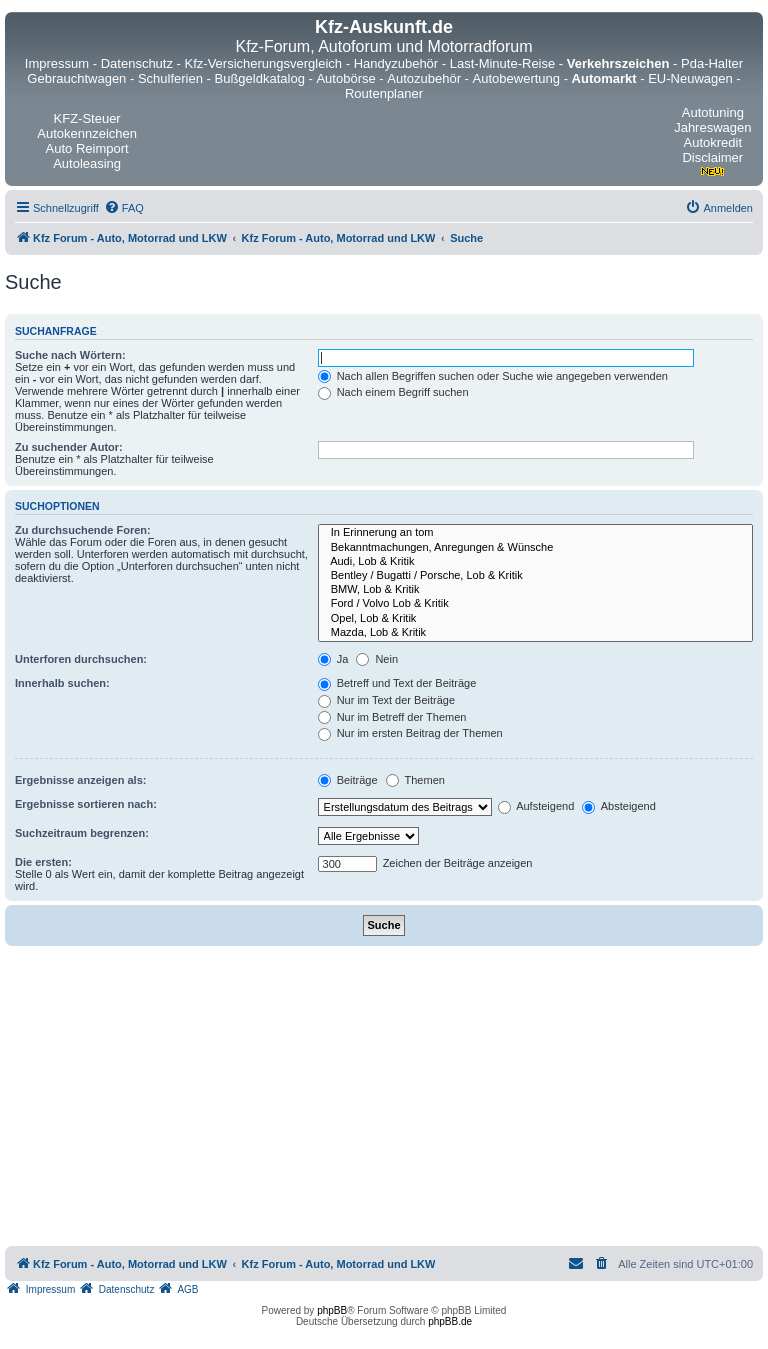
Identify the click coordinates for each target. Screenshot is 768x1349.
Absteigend (619, 806)
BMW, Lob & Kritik (535, 590)
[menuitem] (124, 208)
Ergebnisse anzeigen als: (80, 780)
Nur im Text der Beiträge (386, 700)
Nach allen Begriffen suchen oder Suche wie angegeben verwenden (493, 376)
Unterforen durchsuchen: (81, 659)
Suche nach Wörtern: (70, 355)
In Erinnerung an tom (535, 533)
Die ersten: (43, 862)
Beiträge (348, 780)
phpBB (332, 1310)
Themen (415, 780)
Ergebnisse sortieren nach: (86, 804)
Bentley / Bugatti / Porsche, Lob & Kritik (535, 576)
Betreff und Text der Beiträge (397, 683)
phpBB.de (450, 1321)
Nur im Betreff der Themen (392, 717)
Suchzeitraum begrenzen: (82, 833)
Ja (333, 659)
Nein (377, 659)
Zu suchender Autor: (69, 447)
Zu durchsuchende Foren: (83, 530)
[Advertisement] (384, 1096)
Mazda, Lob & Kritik (535, 633)
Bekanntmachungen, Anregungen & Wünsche (535, 548)
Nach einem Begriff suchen (393, 392)
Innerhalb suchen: (62, 683)
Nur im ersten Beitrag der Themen (410, 733)
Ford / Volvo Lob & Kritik (535, 604)
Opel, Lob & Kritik (535, 619)
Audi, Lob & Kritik (535, 562)
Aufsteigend (536, 806)
